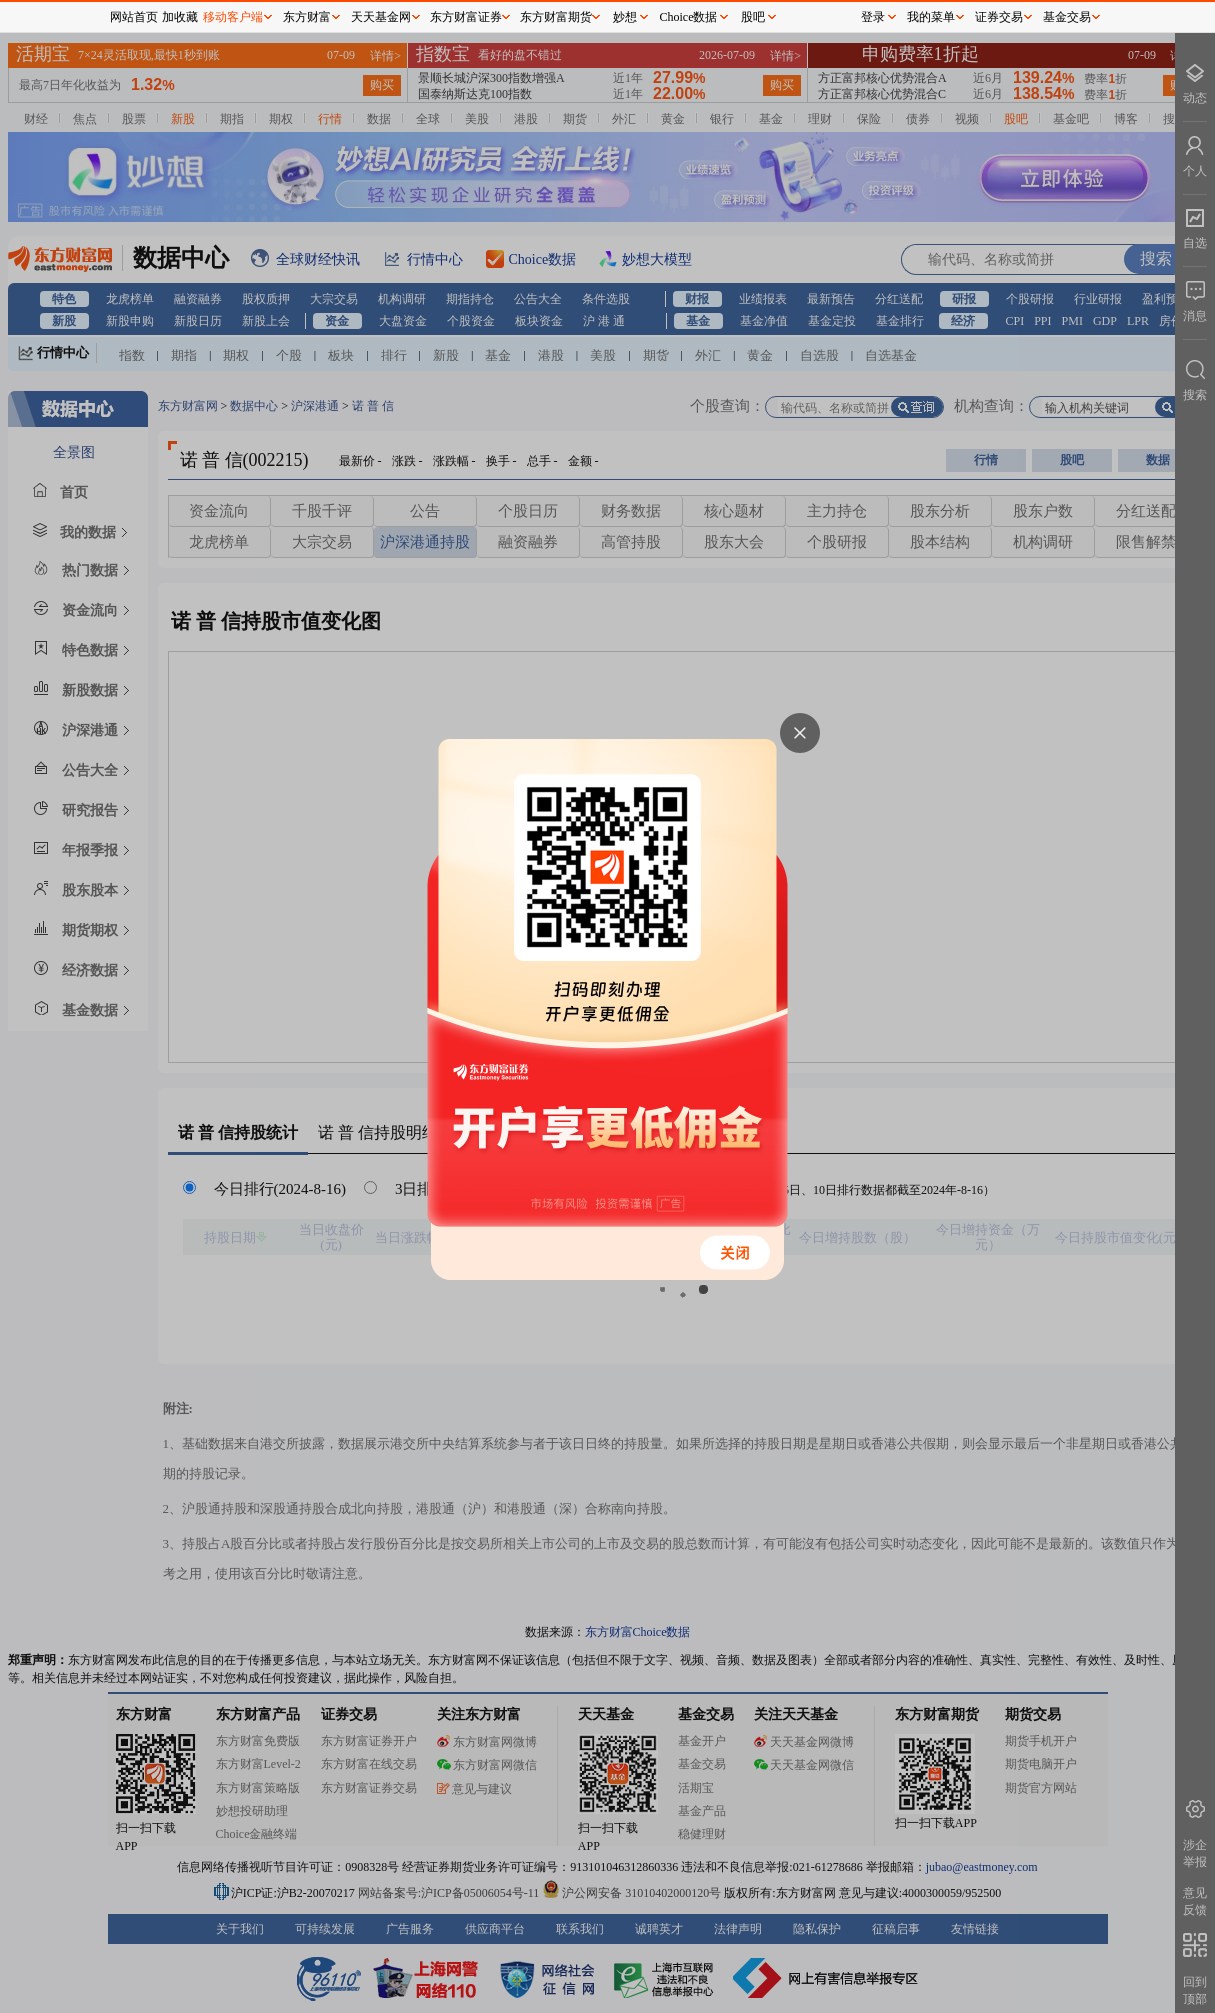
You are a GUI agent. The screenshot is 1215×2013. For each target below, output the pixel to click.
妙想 (625, 17)
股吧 (753, 17)
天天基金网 (381, 17)
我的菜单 (931, 17)
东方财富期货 (556, 17)
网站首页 (134, 17)
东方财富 (307, 17)
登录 (873, 17)
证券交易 (999, 17)
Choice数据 (689, 17)
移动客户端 (233, 17)
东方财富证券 (466, 17)
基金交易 (1067, 17)
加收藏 (180, 17)
